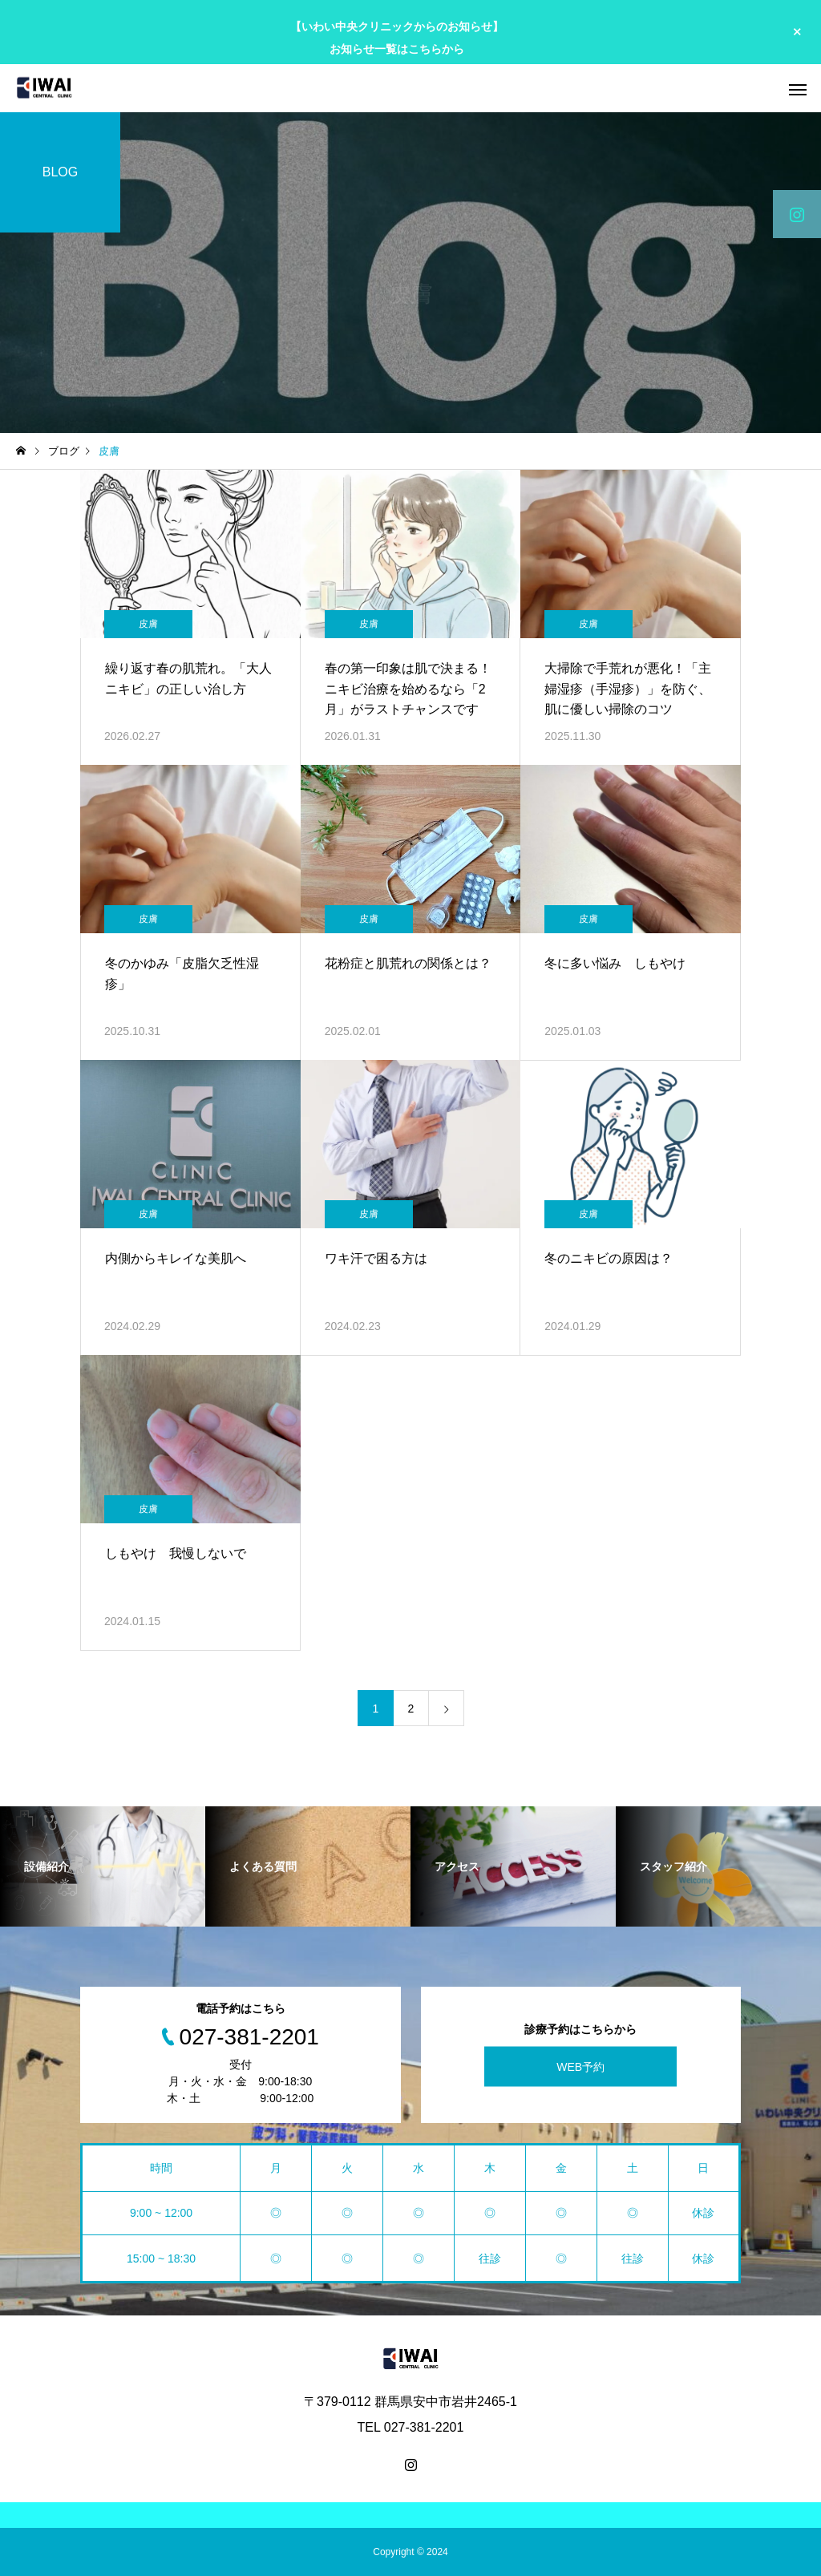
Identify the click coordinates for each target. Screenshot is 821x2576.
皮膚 (148, 623)
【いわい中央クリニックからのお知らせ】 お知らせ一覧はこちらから (397, 37)
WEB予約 (580, 2066)
